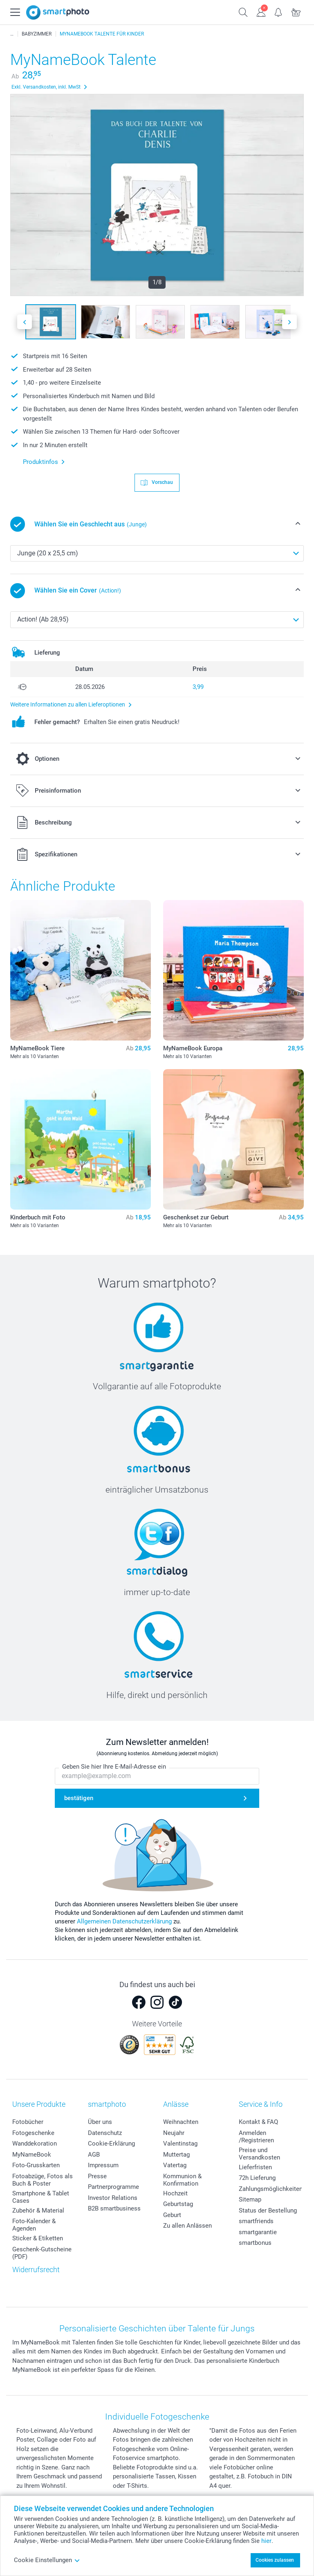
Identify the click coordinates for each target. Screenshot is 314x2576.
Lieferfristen (255, 2167)
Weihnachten (180, 2122)
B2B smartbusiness (114, 2208)
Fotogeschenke (33, 2133)
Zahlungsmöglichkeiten (271, 2189)
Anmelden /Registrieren (256, 2136)
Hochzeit (175, 2193)
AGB (94, 2154)
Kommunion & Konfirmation (182, 2180)
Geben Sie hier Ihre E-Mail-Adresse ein (114, 1766)
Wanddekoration (34, 2143)
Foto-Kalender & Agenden (34, 2224)
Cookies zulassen (275, 2560)
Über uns (100, 2122)
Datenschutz (105, 2133)
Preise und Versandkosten (259, 2153)
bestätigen (78, 1798)
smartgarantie (258, 2232)
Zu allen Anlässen (187, 2225)
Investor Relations (112, 2198)
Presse (97, 2176)
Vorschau (161, 482)
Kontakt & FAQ (258, 2122)
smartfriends (256, 2221)
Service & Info (261, 2104)
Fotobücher (27, 2122)
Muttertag (176, 2154)
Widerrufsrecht (36, 2269)
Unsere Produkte (38, 2104)
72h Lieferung (257, 2178)
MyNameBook (31, 2154)
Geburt (172, 2215)
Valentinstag (180, 2143)
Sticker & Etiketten (37, 2238)
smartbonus (255, 2242)
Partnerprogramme (113, 2186)
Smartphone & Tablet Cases (40, 2197)
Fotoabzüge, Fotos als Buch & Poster (42, 2180)
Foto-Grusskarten (36, 2165)
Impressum (103, 2165)
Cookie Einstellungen (47, 2560)
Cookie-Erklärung (111, 2143)
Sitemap (250, 2199)
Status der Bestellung (268, 2210)
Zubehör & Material (38, 2210)
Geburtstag (178, 2204)
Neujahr (173, 2133)
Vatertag (174, 2165)
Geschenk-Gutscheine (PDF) (42, 2253)
